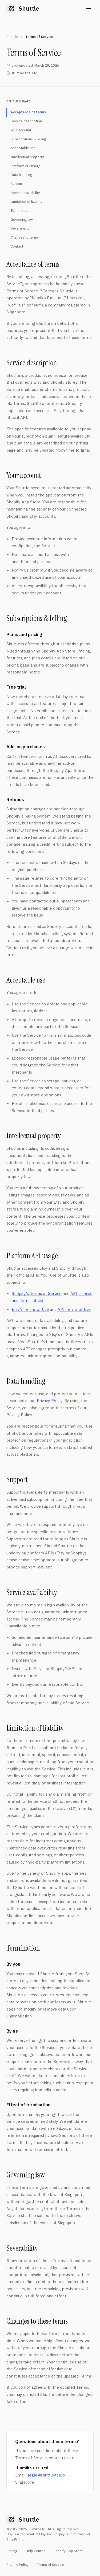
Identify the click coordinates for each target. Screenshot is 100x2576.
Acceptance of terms (28, 112)
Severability (20, 228)
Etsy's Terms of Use (30, 1309)
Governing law (22, 219)
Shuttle (12, 36)
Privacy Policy (49, 1400)
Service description (26, 121)
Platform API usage (26, 166)
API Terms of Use (74, 1309)
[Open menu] (88, 8)
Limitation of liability (26, 201)
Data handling (21, 174)
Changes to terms (25, 237)
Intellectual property (27, 157)
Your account (21, 130)
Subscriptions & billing (28, 139)
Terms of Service (50, 2564)
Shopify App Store (68, 2550)
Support (17, 183)
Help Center (35, 2550)
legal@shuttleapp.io (46, 2475)
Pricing (11, 2550)
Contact (17, 246)
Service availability (25, 193)
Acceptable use (23, 148)
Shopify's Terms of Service (37, 1293)
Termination (20, 210)
